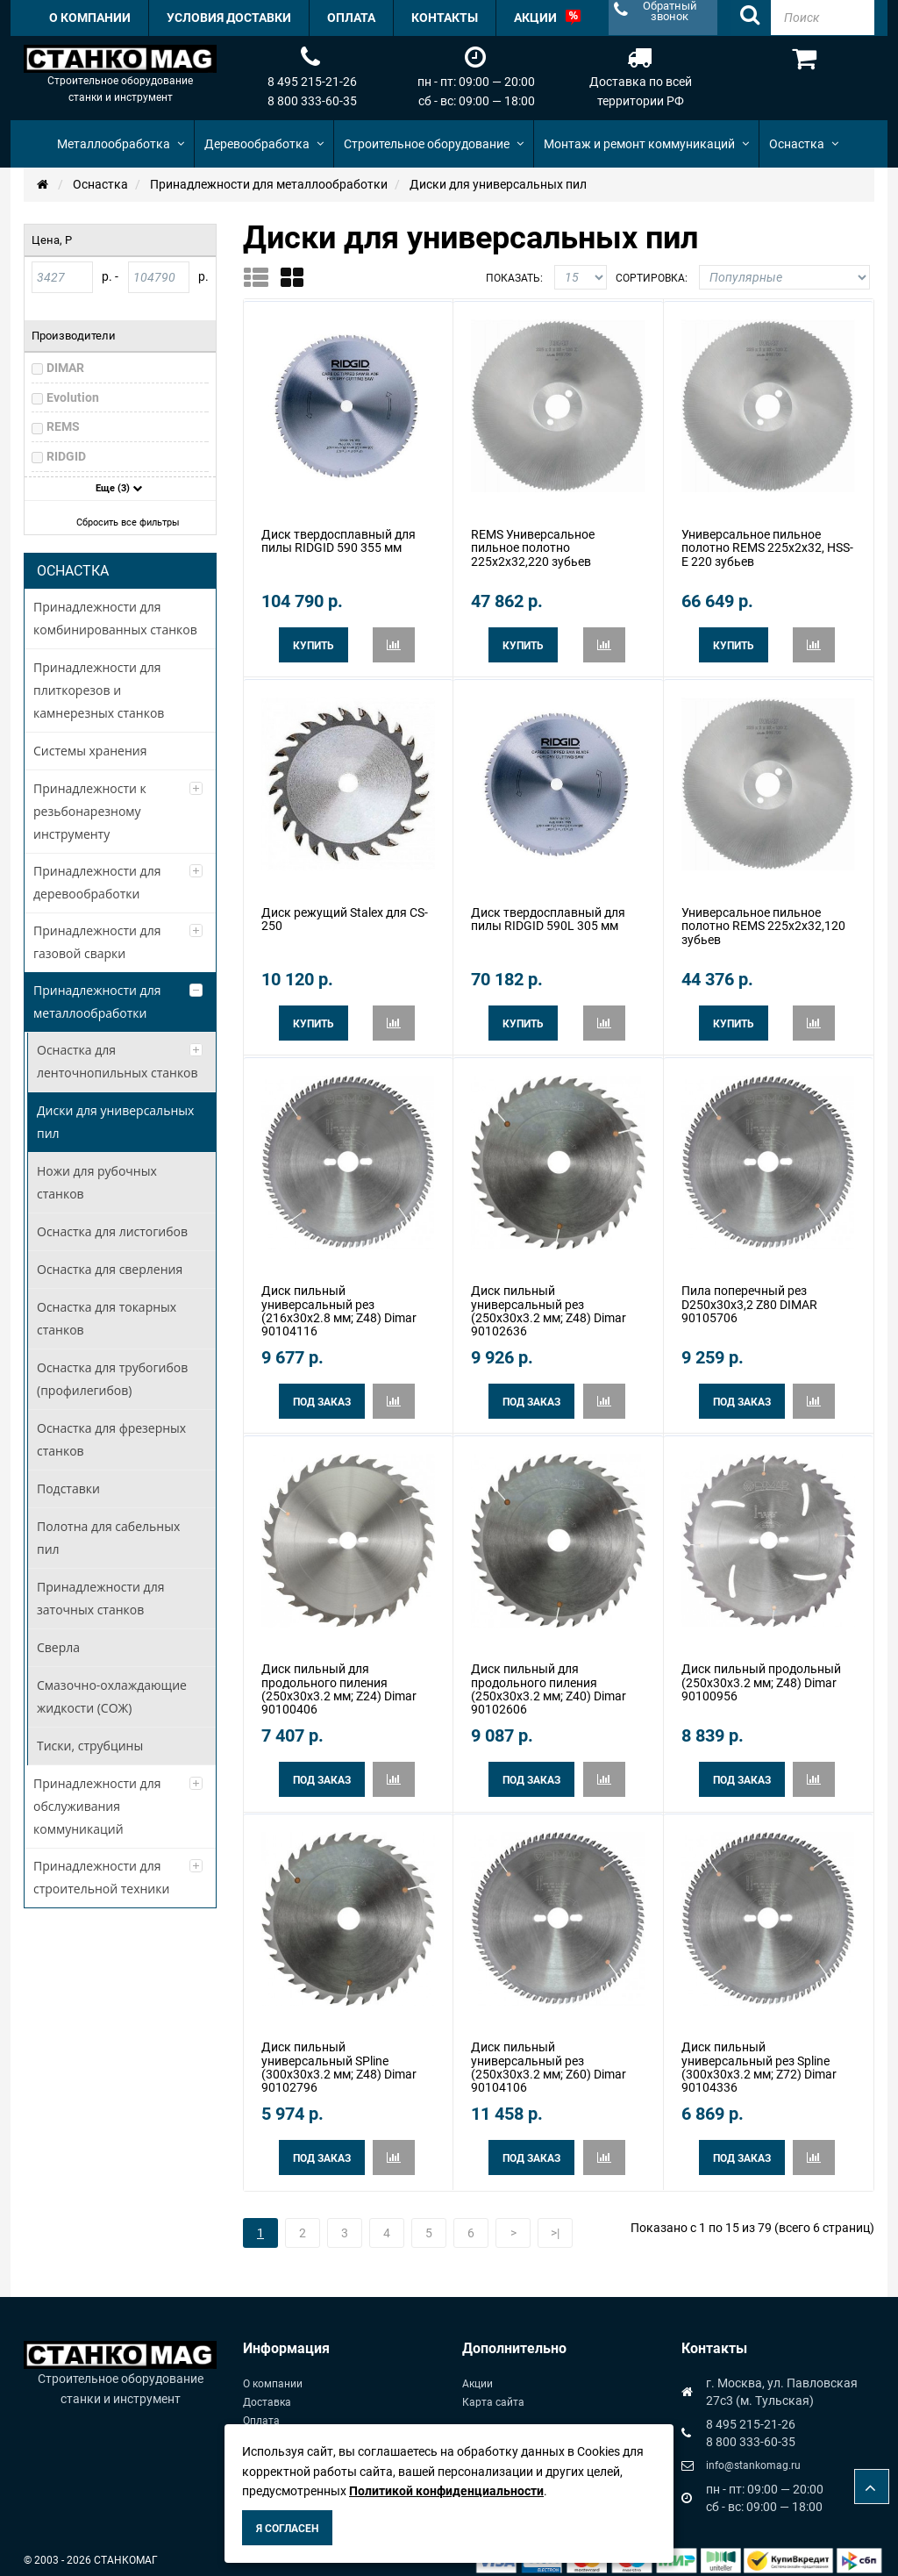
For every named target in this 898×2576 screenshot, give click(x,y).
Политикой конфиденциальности (446, 2491)
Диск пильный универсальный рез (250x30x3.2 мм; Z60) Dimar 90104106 (548, 2056)
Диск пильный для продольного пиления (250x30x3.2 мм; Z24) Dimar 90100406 (339, 1681)
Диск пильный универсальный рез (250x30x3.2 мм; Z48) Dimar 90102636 (548, 1304)
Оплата (261, 2408)
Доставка (267, 2390)
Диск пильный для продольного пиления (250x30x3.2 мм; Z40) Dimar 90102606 (548, 1681)
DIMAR (65, 368)
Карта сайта (493, 2390)
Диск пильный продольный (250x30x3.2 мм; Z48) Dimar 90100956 (761, 1674)
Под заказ (322, 1396)
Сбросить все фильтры (122, 522)
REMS (63, 426)
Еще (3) (119, 488)
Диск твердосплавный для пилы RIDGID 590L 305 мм (548, 915)
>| (555, 2221)
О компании (273, 2371)
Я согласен (287, 2528)
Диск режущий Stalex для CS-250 (344, 915)
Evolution (72, 397)
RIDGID (66, 456)
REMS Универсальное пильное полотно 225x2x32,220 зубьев (533, 547)
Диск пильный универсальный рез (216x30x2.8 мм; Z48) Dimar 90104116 (339, 1304)
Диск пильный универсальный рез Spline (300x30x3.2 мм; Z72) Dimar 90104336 (759, 2056)
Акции (477, 2371)
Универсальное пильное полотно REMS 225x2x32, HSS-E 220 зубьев (767, 547)
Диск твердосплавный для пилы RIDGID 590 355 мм (338, 540)
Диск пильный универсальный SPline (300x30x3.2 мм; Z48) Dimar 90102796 (339, 2056)
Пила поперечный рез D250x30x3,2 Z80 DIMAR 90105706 (749, 1298)
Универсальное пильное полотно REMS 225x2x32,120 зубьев (763, 922)
